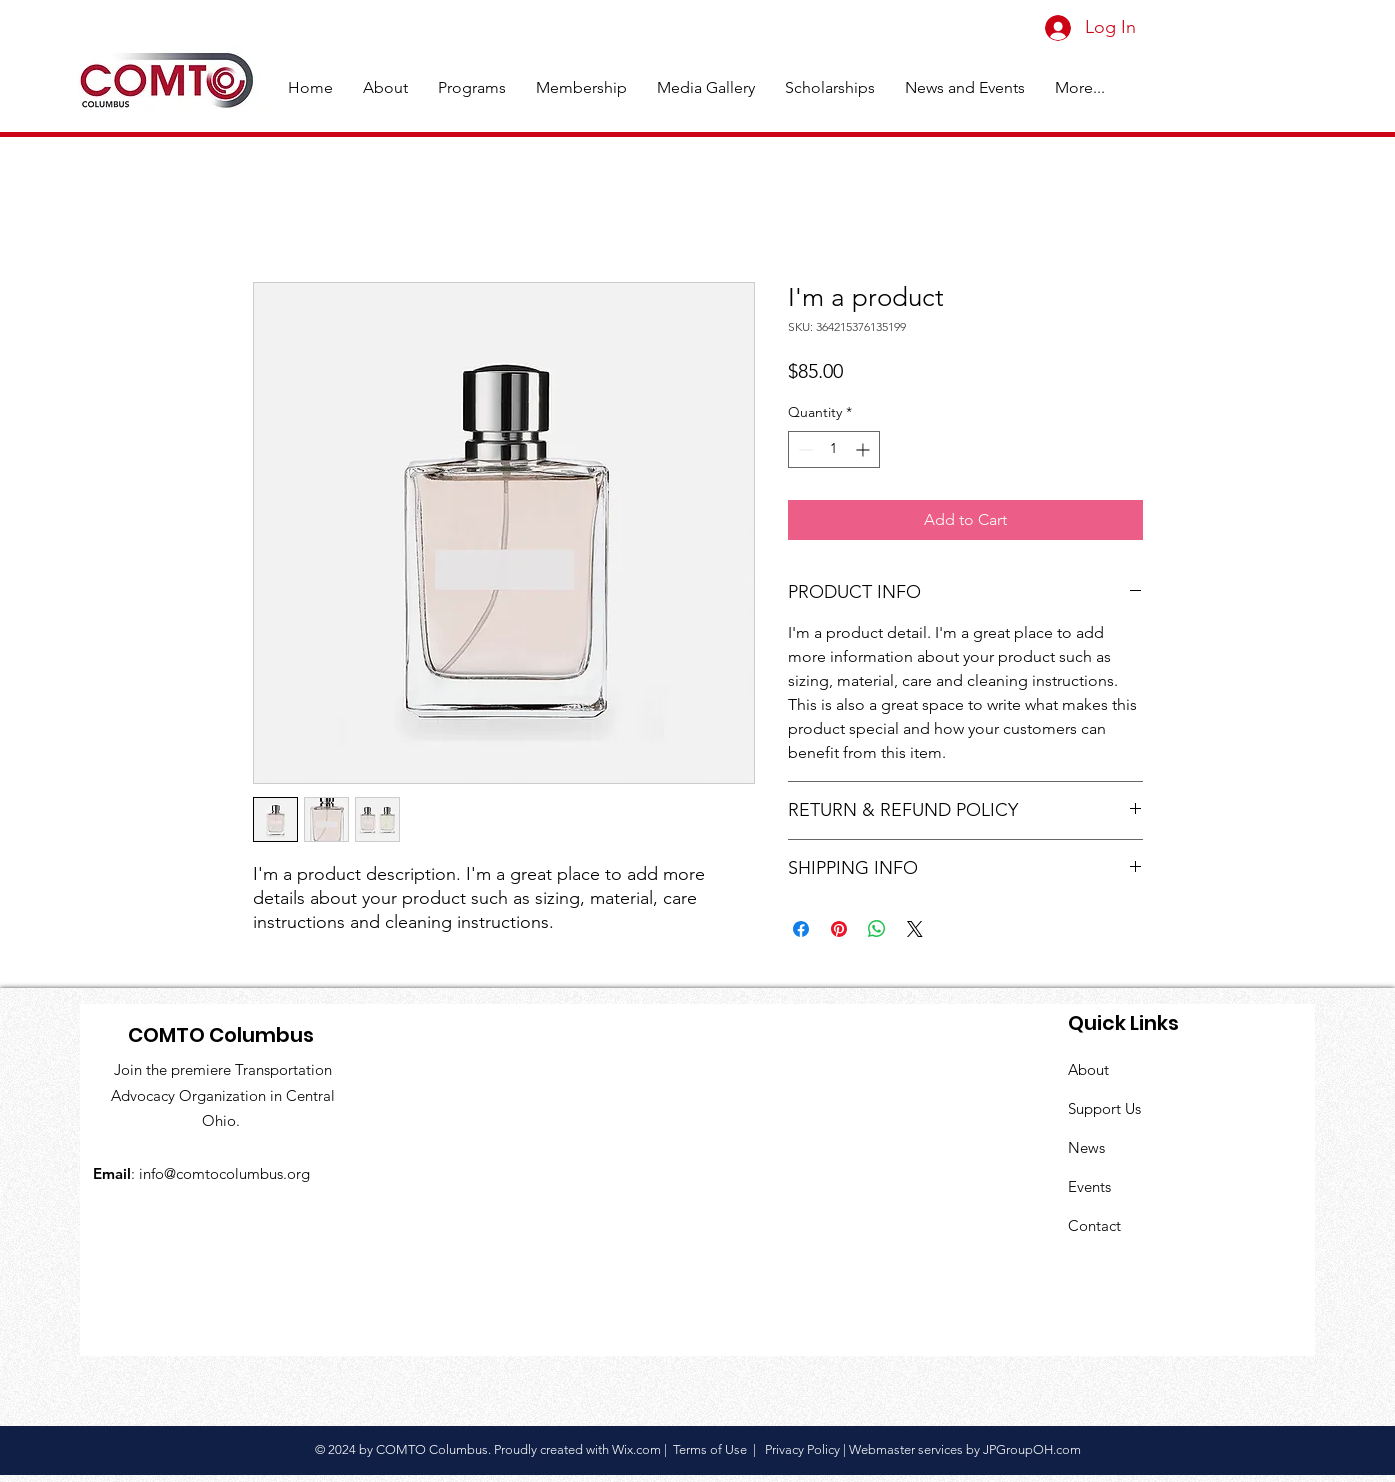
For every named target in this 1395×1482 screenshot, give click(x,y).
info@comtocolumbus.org (224, 1173)
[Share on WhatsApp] (877, 929)
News (1086, 1147)
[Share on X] (915, 929)
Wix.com (636, 1449)
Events (1089, 1186)
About (1088, 1069)
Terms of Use (710, 1449)
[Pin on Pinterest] (839, 929)
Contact (1094, 1225)
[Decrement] (803, 449)
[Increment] (864, 449)
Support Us (1104, 1108)
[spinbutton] (834, 449)
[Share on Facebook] (801, 929)
